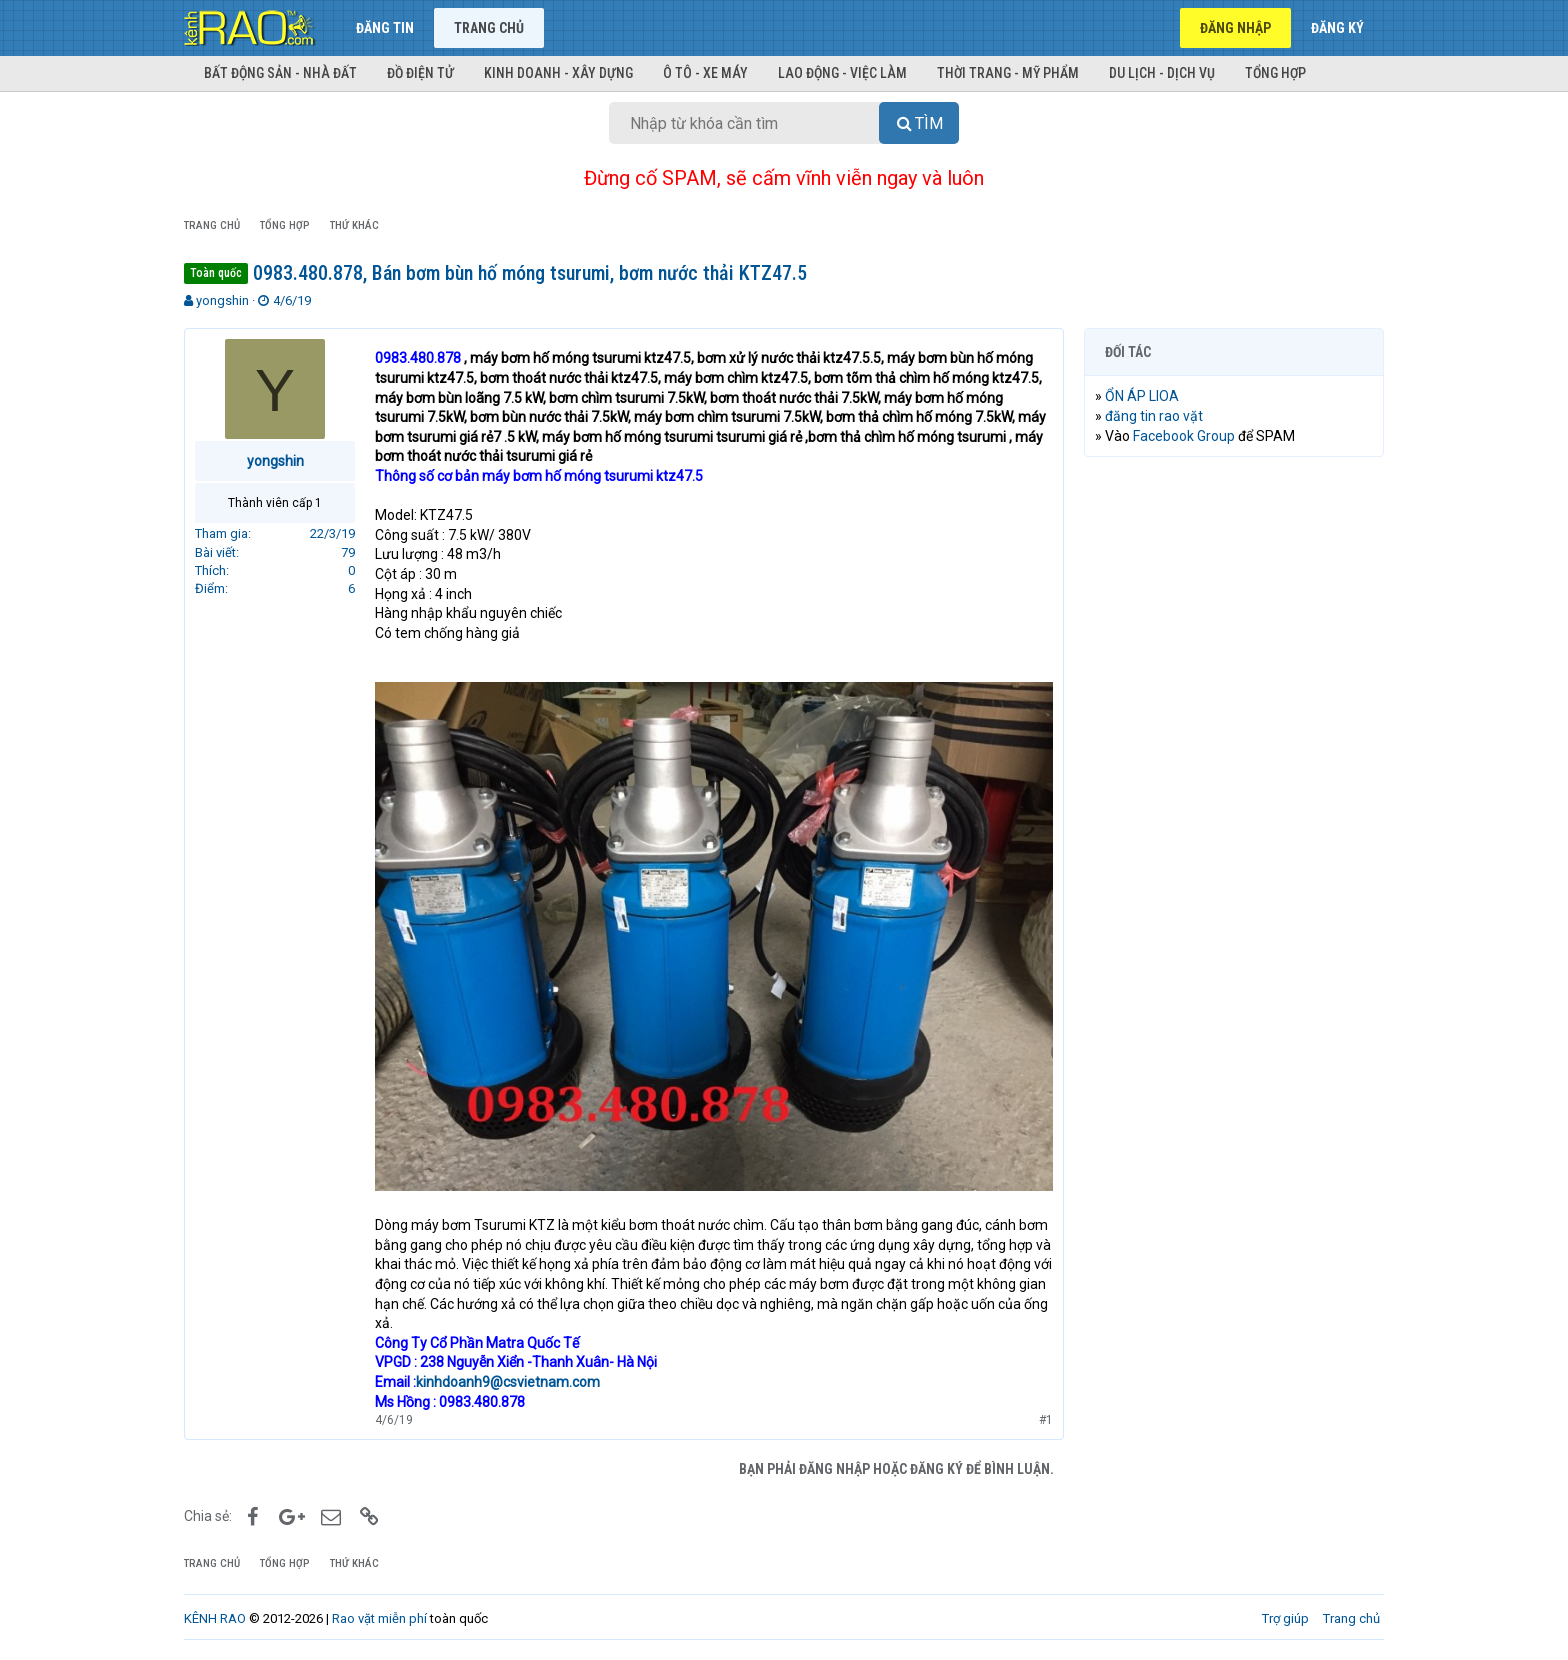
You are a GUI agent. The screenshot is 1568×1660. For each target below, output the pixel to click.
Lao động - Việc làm (842, 73)
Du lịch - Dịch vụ (1162, 73)
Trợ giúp (1285, 1618)
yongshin (222, 300)
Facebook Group (1184, 436)
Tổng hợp (1275, 73)
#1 (1046, 1420)
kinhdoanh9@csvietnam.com (508, 1382)
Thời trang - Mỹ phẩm (1008, 73)
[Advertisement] (1234, 777)
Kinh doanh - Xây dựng (558, 73)
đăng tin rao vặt (1154, 416)
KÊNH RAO (215, 1618)
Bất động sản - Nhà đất (280, 73)
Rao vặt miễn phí (379, 1618)
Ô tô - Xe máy (705, 73)
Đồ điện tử (420, 73)
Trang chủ (489, 28)
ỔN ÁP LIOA (1142, 396)
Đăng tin (385, 28)
